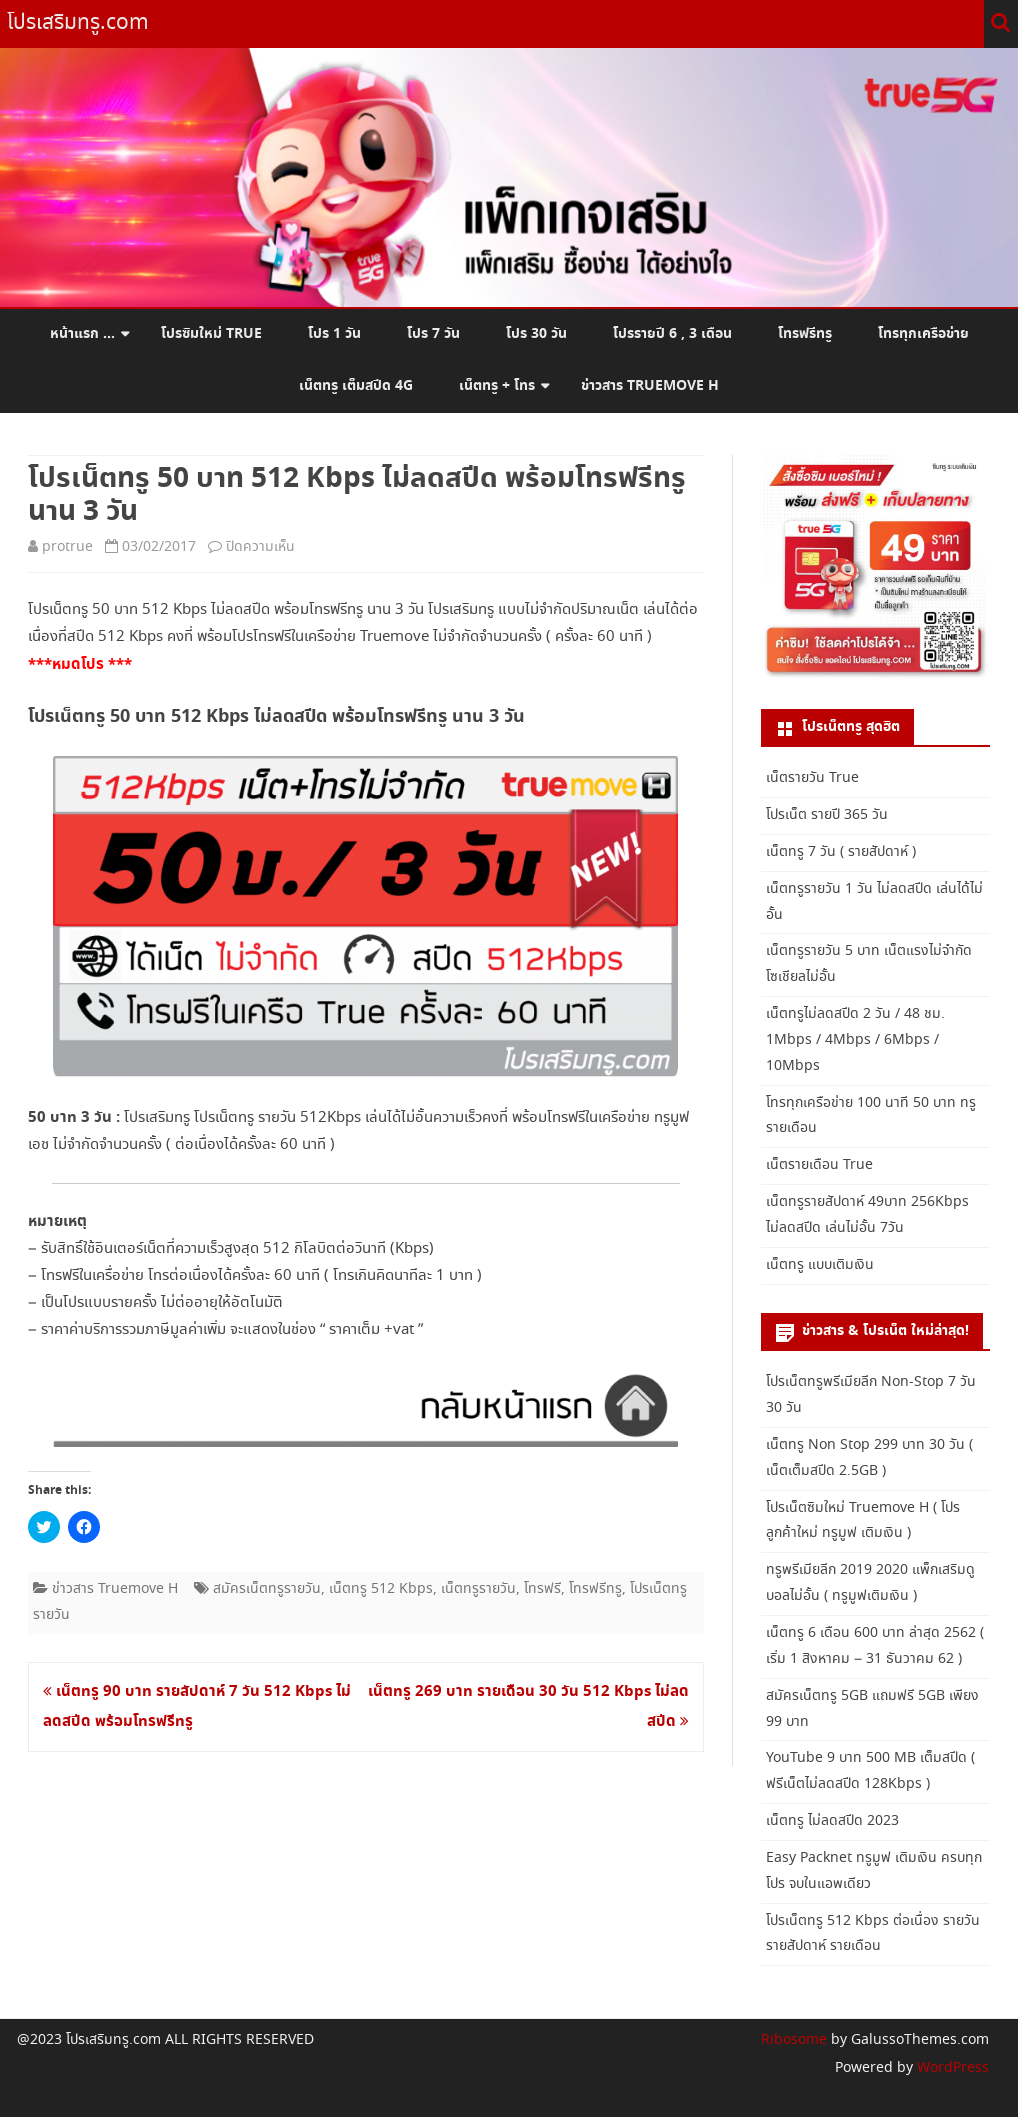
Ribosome (794, 2040)
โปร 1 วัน (334, 334)
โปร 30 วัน (536, 334)
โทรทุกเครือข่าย (923, 334)
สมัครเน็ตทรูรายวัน (267, 1589)
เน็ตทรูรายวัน (478, 1589)
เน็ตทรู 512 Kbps (381, 1589)
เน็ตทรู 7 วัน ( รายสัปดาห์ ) (841, 852)
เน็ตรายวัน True (812, 778)
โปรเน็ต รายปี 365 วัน (827, 815)
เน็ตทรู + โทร (497, 386)
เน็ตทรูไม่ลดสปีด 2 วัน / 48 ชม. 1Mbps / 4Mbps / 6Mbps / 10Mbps (855, 1040)
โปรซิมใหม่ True (211, 334)
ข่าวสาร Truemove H (650, 386)
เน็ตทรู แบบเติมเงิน (820, 1265)
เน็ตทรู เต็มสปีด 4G (356, 386)
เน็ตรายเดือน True (819, 1165)
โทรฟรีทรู (805, 334)
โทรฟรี (542, 1589)
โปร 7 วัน (433, 334)
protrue (67, 547)
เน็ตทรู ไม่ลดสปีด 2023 (832, 1821)
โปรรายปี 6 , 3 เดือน (672, 334)
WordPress (951, 2068)
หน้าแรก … (82, 334)
